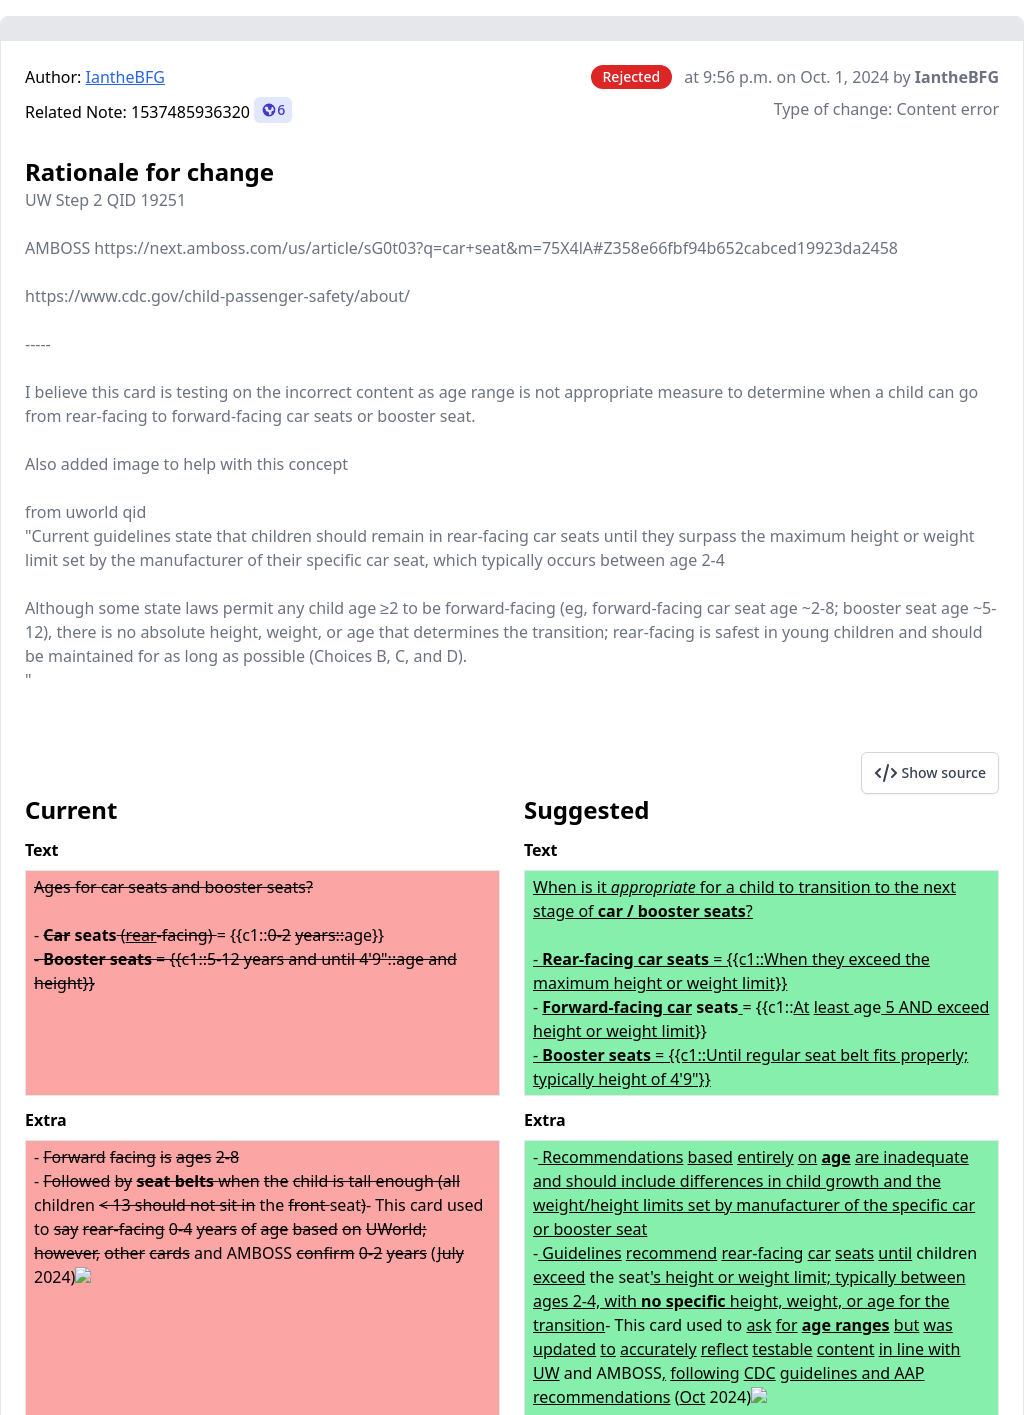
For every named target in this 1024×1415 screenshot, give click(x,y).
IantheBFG (125, 77)
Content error (947, 109)
